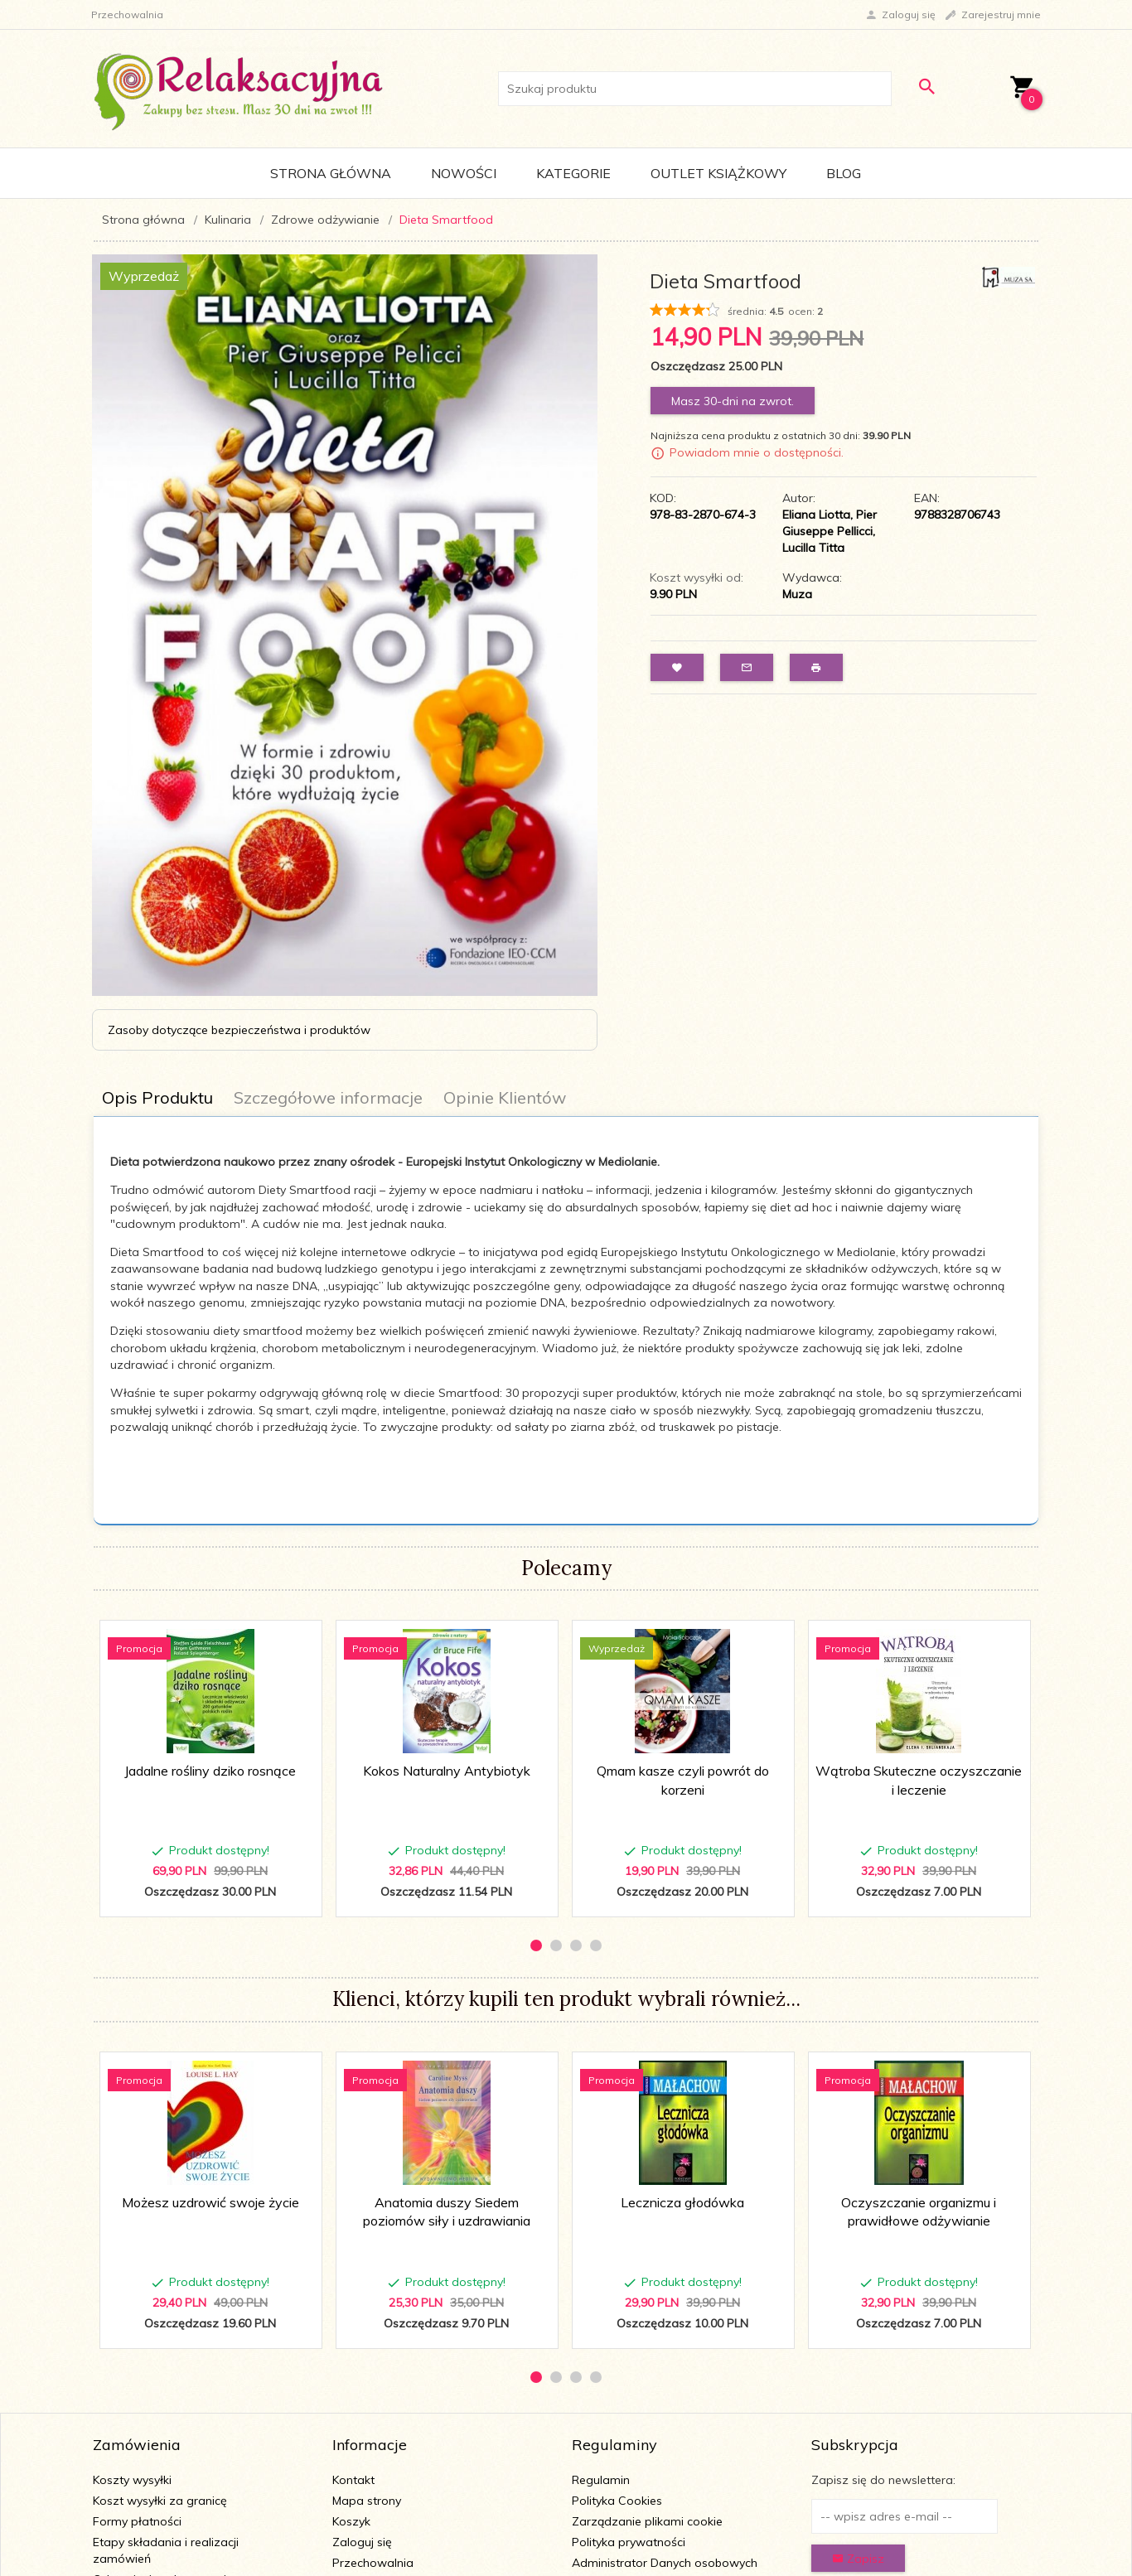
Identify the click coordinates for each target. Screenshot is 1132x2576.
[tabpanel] (566, 1304)
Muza (797, 594)
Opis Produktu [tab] (157, 1097)
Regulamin (601, 2479)
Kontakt (353, 2479)
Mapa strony (366, 2500)
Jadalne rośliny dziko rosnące (210, 1770)
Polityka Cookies (617, 2500)
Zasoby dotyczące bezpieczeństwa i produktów (239, 1029)
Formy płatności (137, 2521)
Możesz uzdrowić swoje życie (210, 2202)
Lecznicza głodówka (682, 2202)
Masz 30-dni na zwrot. (732, 401)
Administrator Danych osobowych (664, 2562)
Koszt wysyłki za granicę (160, 2500)
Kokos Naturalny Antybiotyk (446, 1770)
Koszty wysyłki (132, 2479)
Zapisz (858, 2558)
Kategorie (573, 173)
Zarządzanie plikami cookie (647, 2521)
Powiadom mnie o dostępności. (757, 452)
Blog (843, 173)
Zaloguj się (362, 2542)
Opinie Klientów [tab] (504, 1097)
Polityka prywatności (628, 2542)
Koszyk (351, 2521)
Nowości (463, 173)
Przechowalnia (373, 2562)
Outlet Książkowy (718, 173)
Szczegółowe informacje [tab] (328, 1097)
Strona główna (330, 173)
